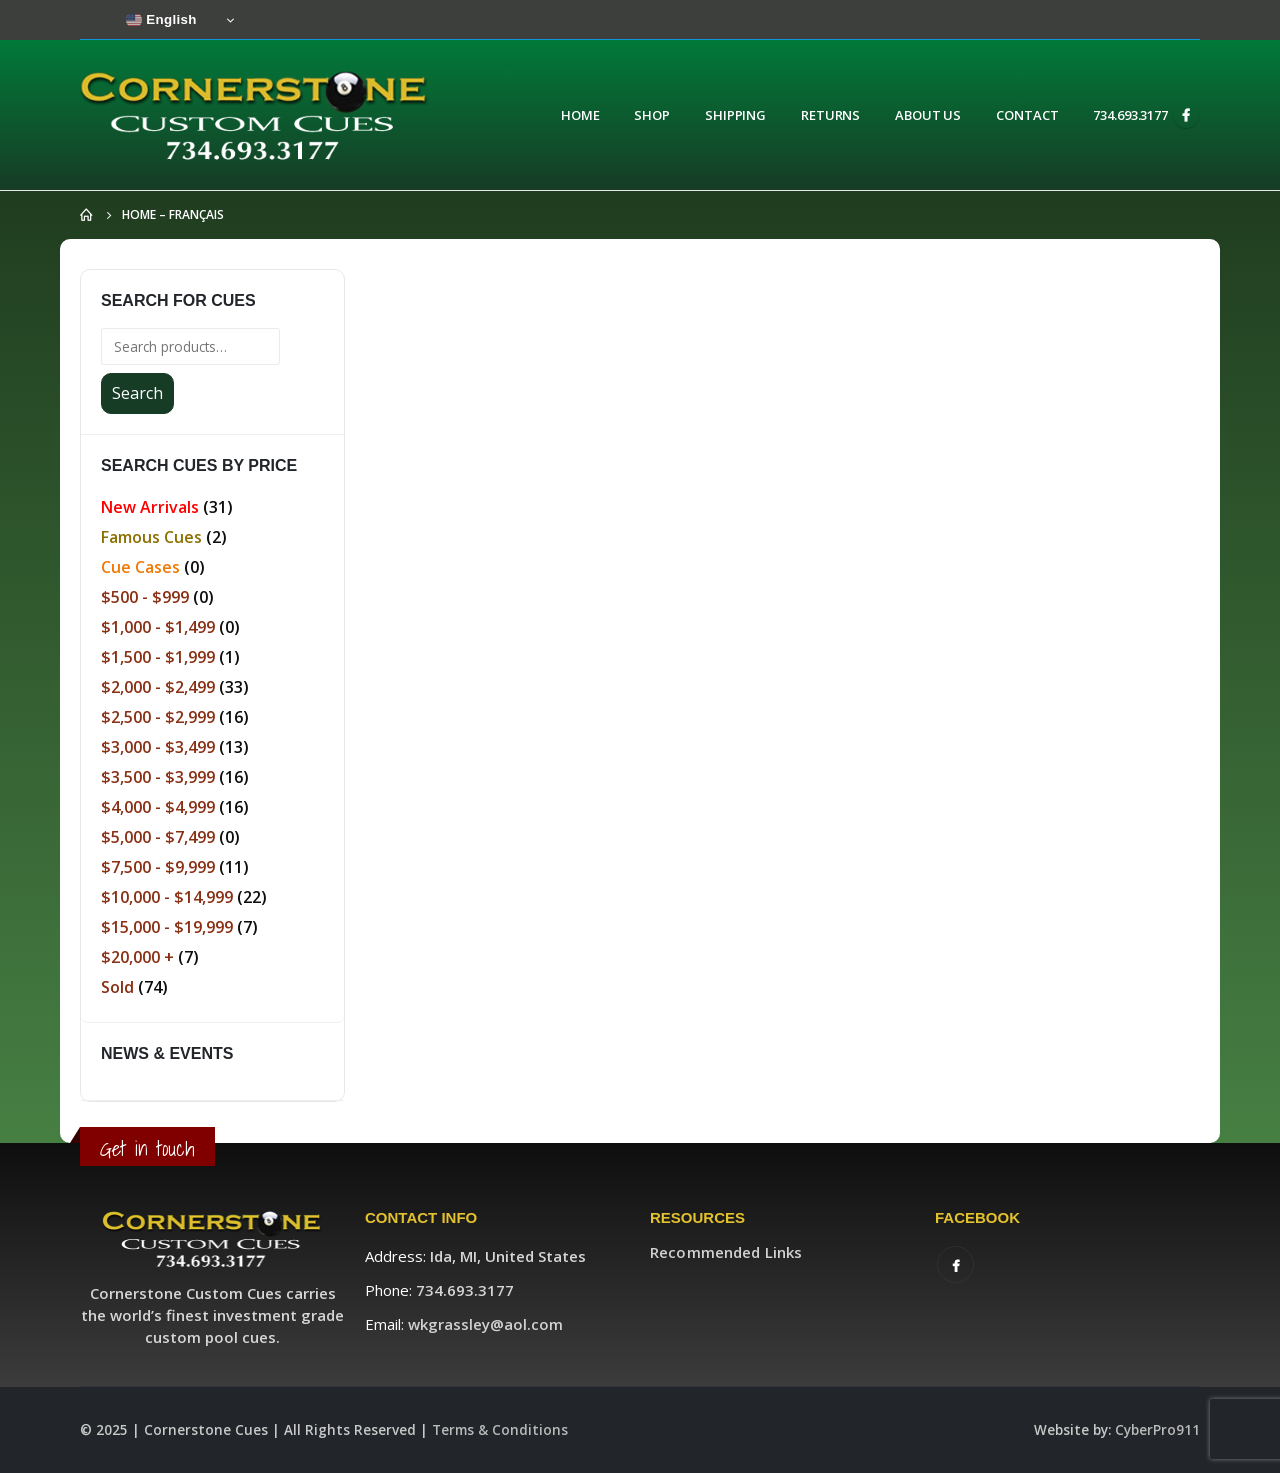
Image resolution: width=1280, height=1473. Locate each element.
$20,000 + (137, 957)
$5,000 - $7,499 (158, 837)
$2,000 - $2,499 (158, 687)
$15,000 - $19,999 (167, 927)
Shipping (735, 115)
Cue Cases (140, 567)
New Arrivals (150, 507)
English (161, 20)
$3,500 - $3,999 (158, 777)
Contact (1027, 115)
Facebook (955, 1264)
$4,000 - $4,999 (158, 807)
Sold (117, 987)
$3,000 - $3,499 (158, 747)
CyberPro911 (1157, 1430)
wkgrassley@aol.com (485, 1324)
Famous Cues (151, 537)
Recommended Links (726, 1252)
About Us (928, 115)
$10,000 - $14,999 (167, 897)
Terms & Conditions (500, 1430)
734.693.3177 (1130, 115)
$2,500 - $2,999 (158, 717)
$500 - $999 (145, 597)
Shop (652, 115)
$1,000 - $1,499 (158, 627)
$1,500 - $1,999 (158, 657)
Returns (830, 115)
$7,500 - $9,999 (158, 867)
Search (137, 393)
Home (580, 115)
